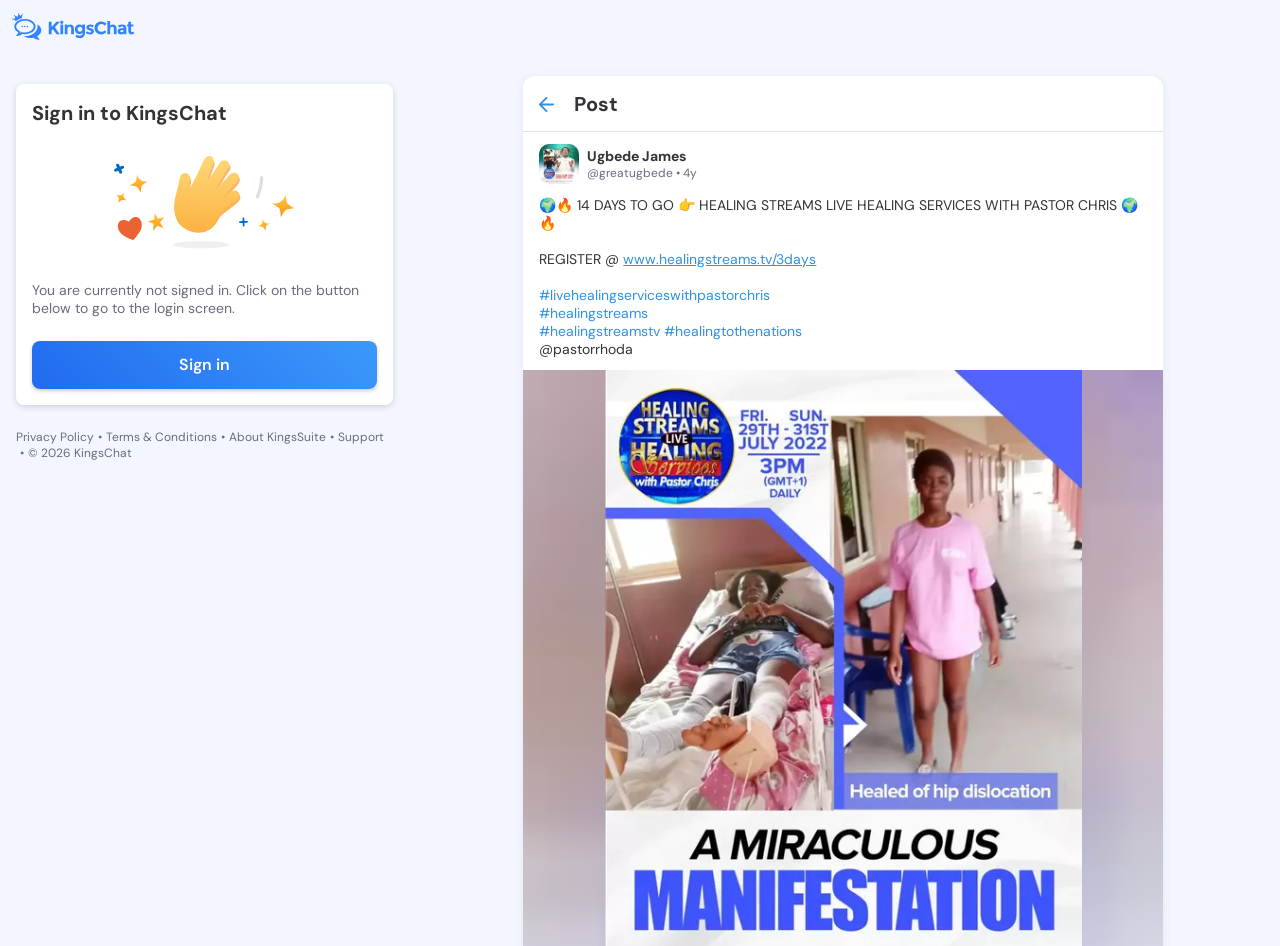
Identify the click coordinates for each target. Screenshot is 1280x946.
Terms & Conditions (161, 437)
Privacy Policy (55, 437)
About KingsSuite (277, 437)
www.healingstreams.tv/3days (719, 259)
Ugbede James (636, 156)
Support (361, 437)
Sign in (204, 364)
